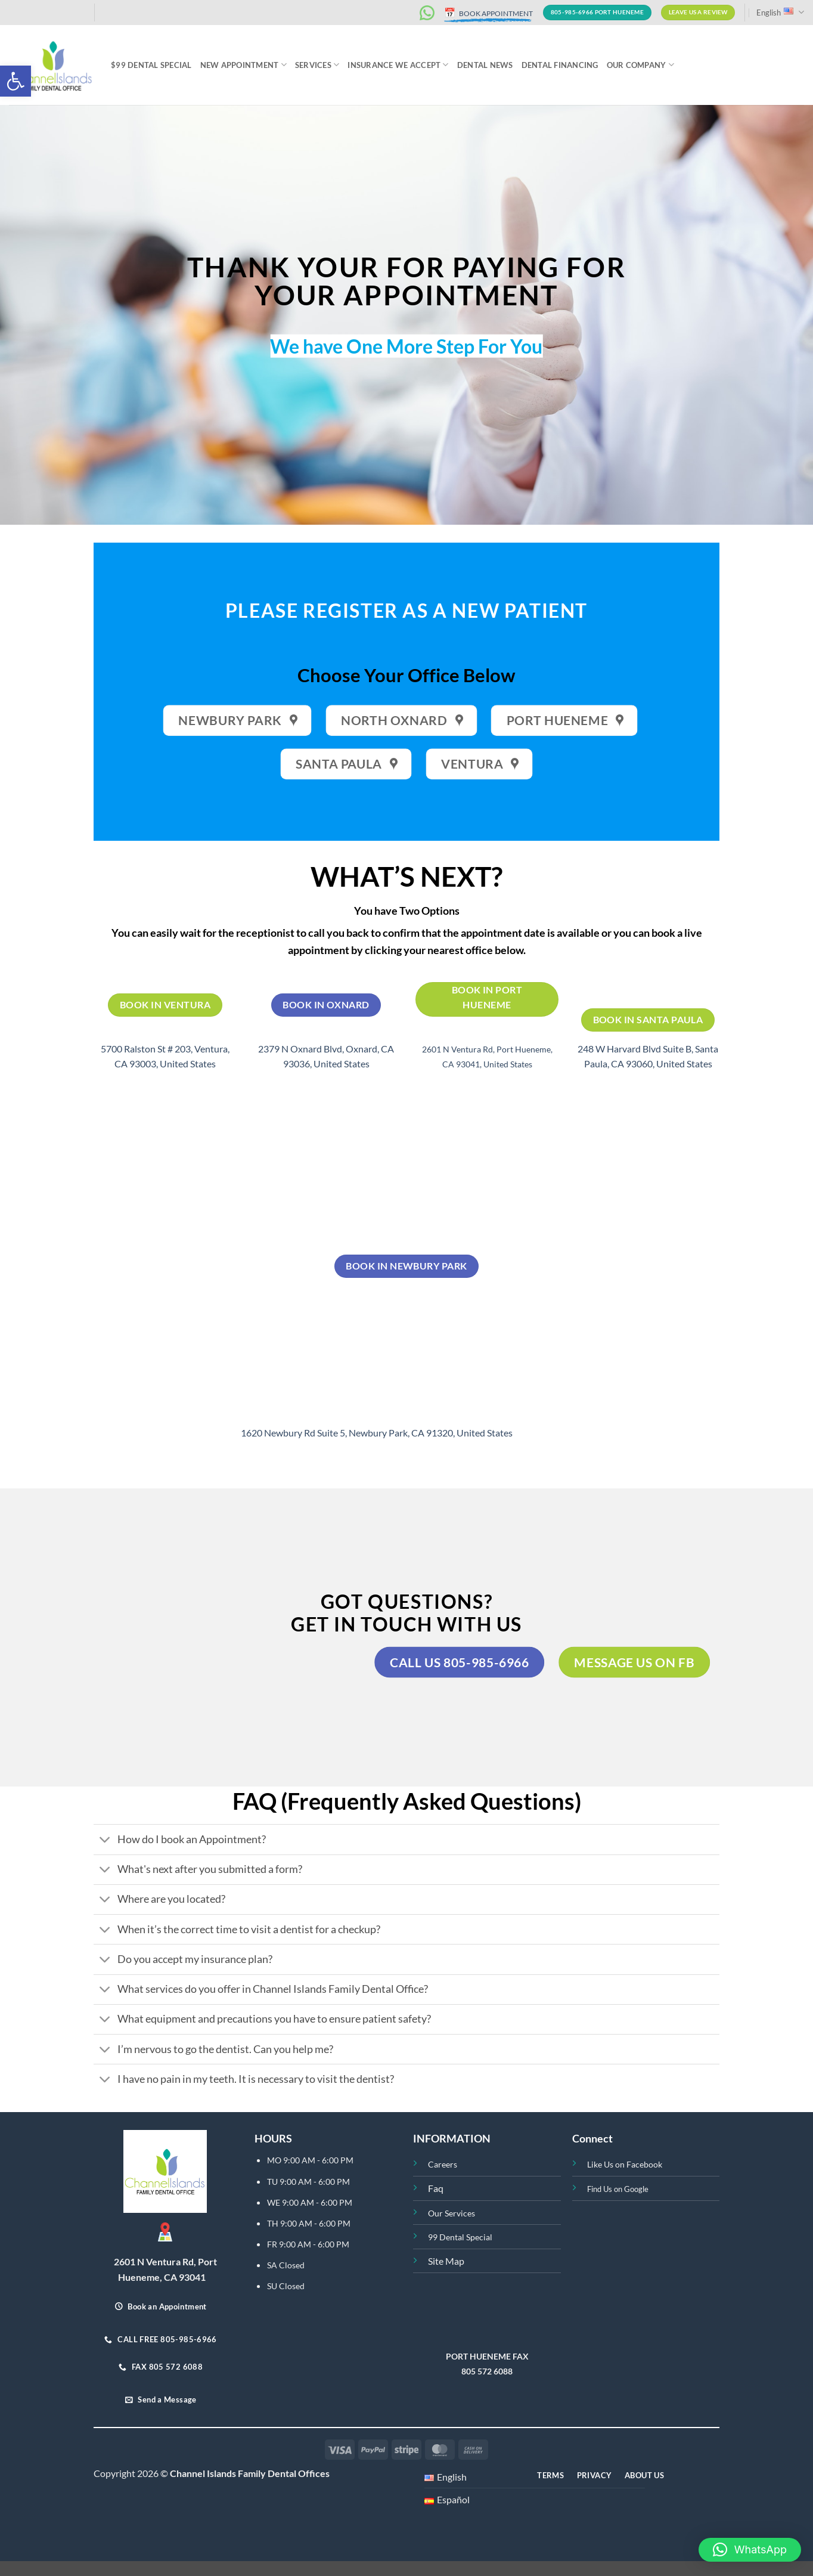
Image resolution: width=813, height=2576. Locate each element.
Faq (435, 2188)
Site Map (446, 2261)
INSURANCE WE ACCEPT (397, 64)
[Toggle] (105, 1841)
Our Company (640, 64)
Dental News (485, 65)
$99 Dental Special (151, 65)
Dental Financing (560, 65)
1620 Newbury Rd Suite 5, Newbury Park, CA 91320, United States (377, 1432)
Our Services (451, 2213)
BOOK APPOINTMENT (488, 13)
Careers (442, 2164)
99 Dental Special (460, 2237)
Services (317, 64)
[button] (15, 81)
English (780, 12)
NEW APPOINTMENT (243, 64)
